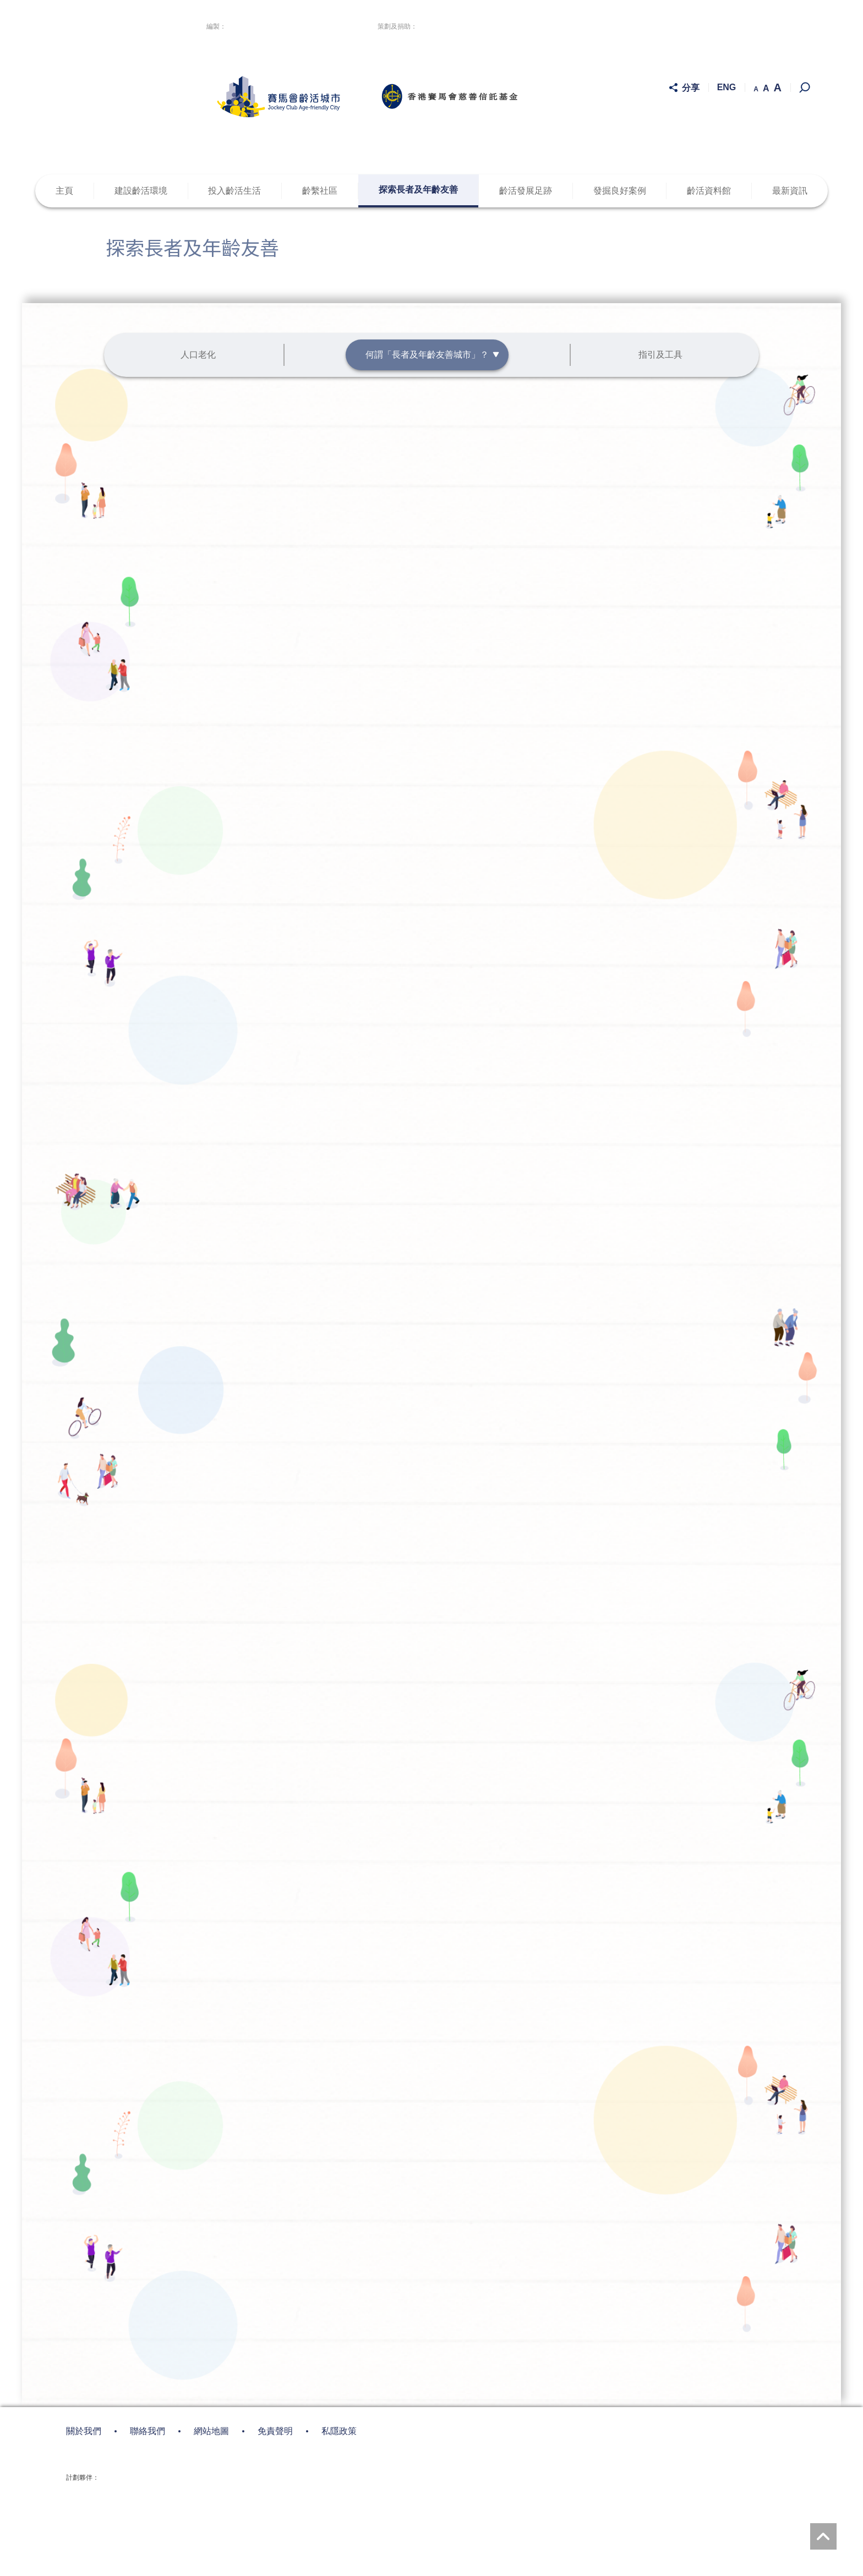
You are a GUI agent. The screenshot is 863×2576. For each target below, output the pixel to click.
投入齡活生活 (234, 190)
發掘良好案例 (619, 190)
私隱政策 (339, 2240)
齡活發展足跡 (525, 190)
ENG (726, 87)
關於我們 (83, 2240)
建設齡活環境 (140, 190)
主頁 (64, 190)
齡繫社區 (319, 190)
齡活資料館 (709, 190)
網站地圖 (211, 2240)
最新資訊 (789, 190)
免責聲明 (275, 2240)
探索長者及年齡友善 (418, 189)
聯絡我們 (147, 2240)
